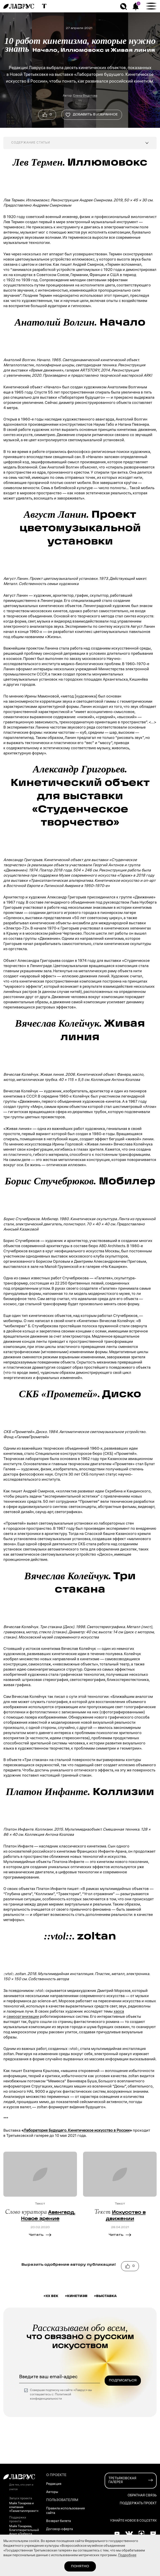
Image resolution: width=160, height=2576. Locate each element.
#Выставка (105, 2296)
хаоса (119, 2012)
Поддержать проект (138, 2503)
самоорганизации (23, 2017)
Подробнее (127, 2555)
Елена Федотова (85, 96)
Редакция (53, 2484)
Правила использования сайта (65, 2511)
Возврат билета (58, 2521)
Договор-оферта (59, 2529)
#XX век (51, 2296)
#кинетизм (76, 2296)
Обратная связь (142, 2495)
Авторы (52, 2492)
